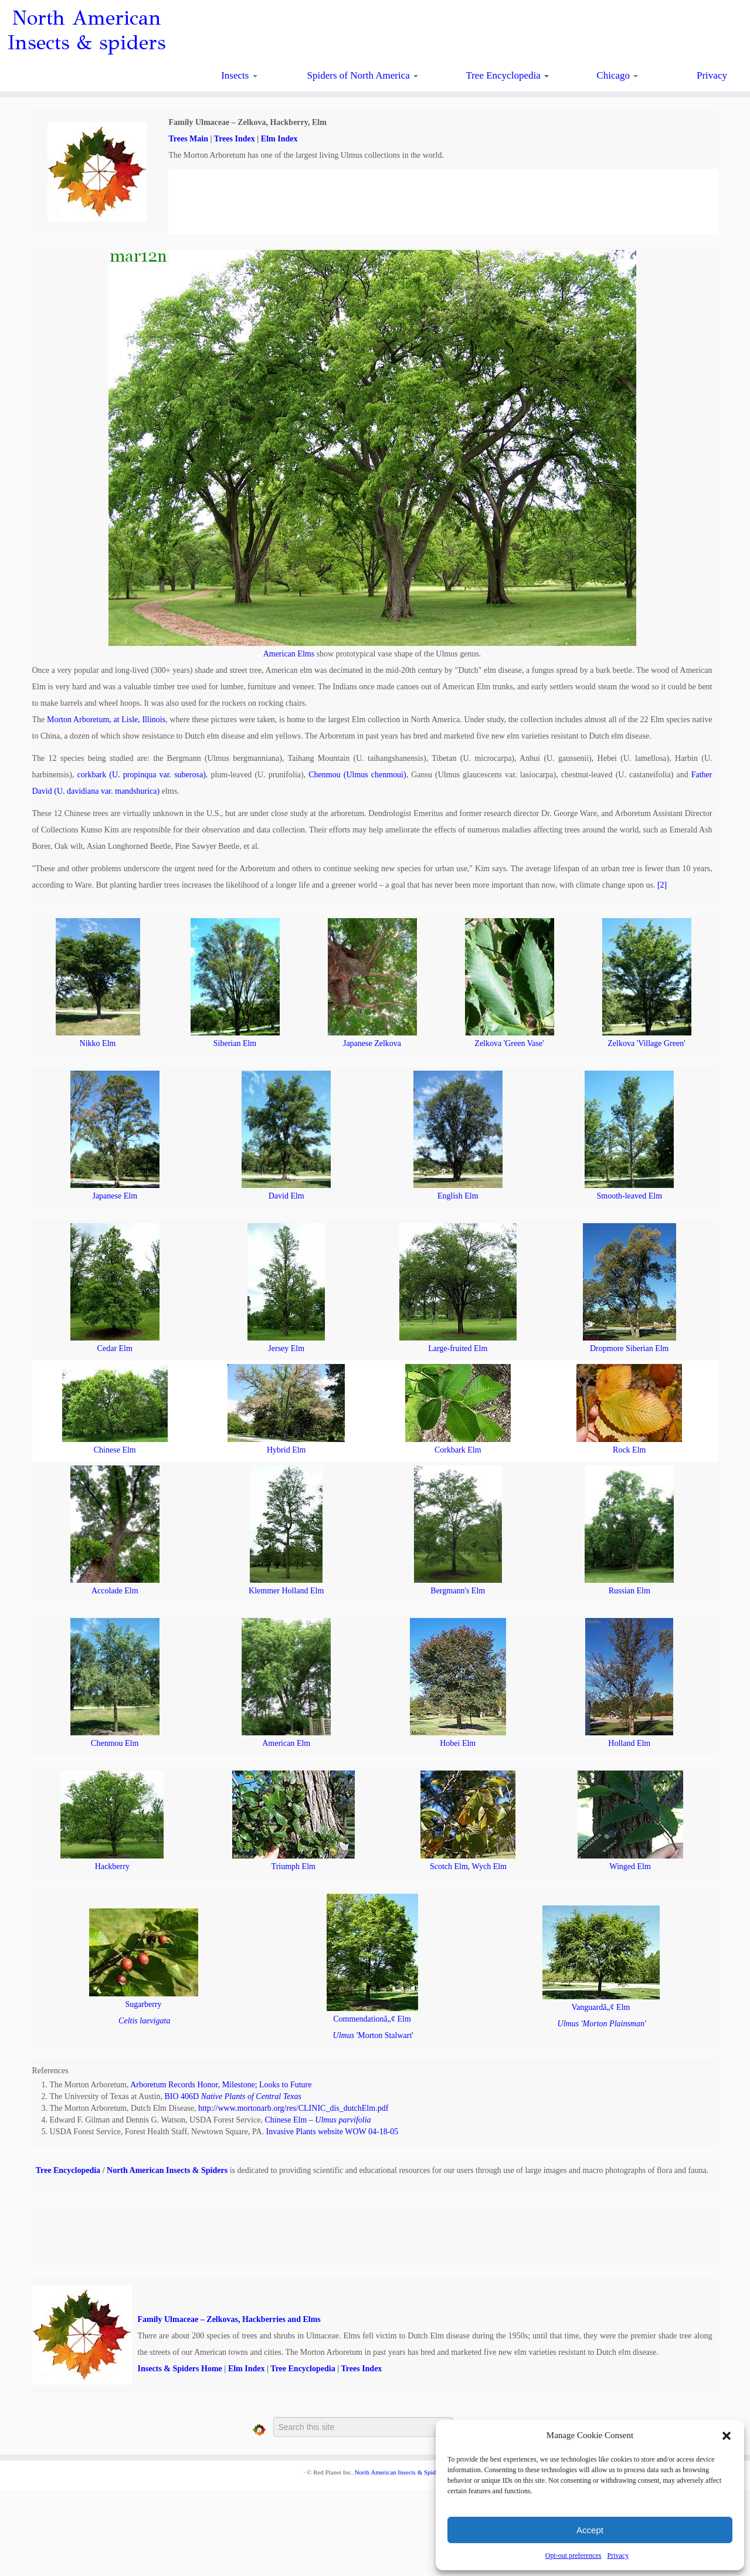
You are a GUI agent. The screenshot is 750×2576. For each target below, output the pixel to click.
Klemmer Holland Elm (286, 1590)
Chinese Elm (115, 1450)
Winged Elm (630, 1866)
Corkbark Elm (458, 1450)
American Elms (288, 653)
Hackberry (112, 1866)
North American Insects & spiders (86, 30)
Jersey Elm (286, 1348)
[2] (662, 885)
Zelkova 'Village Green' (646, 1043)
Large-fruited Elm (457, 1348)
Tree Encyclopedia (507, 75)
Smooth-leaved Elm (629, 1195)
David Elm (286, 1195)
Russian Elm (629, 1590)
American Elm (286, 1743)
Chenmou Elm (114, 1743)
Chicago (617, 75)
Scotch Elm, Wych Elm (468, 1866)
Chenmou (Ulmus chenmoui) (357, 774)
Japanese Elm (114, 1195)
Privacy (618, 2555)
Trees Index (234, 138)
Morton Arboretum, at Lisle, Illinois (106, 719)
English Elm (457, 1195)
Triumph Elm (293, 1866)
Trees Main (188, 138)
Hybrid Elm (286, 1450)
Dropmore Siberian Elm (629, 1348)
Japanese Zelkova (372, 1043)
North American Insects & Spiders (167, 2170)
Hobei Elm (458, 1743)
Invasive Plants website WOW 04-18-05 (332, 2131)
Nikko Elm (98, 1043)
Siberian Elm (235, 1043)
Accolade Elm (114, 1590)
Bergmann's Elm (457, 1590)
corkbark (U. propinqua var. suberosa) (141, 774)
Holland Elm (629, 1743)
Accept (589, 2530)
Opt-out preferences (573, 2555)
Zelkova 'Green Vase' (509, 1043)
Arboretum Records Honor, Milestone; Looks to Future (220, 2084)
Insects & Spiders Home (180, 2368)
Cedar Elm (115, 1348)
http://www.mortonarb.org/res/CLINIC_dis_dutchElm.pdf (293, 2108)
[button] (726, 2436)
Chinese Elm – (317, 2119)
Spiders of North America (362, 75)
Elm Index (279, 138)
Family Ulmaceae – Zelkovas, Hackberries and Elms (229, 2319)
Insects (239, 75)
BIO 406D (232, 2096)
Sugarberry (143, 2004)
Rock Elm (629, 1450)
